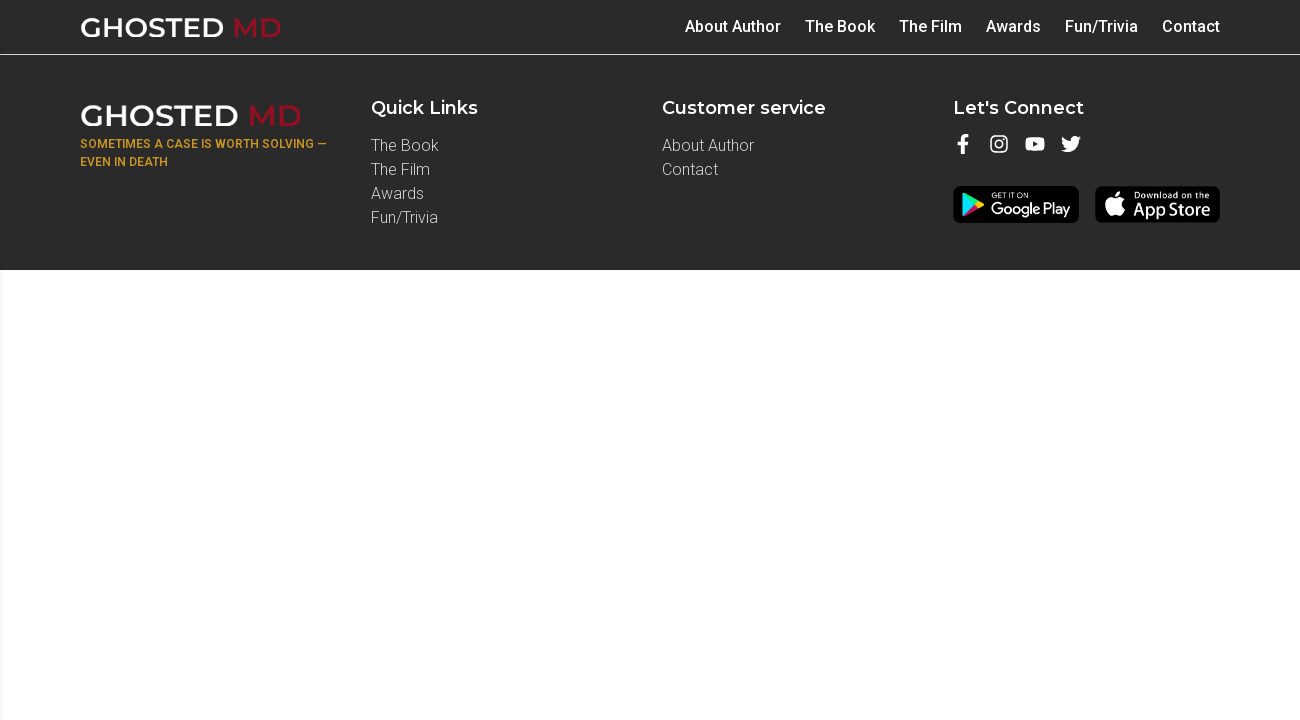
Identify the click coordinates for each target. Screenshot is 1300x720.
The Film (930, 26)
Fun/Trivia (1101, 26)
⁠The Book (840, 26)
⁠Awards (1013, 26)
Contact (1191, 26)
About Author (733, 26)
